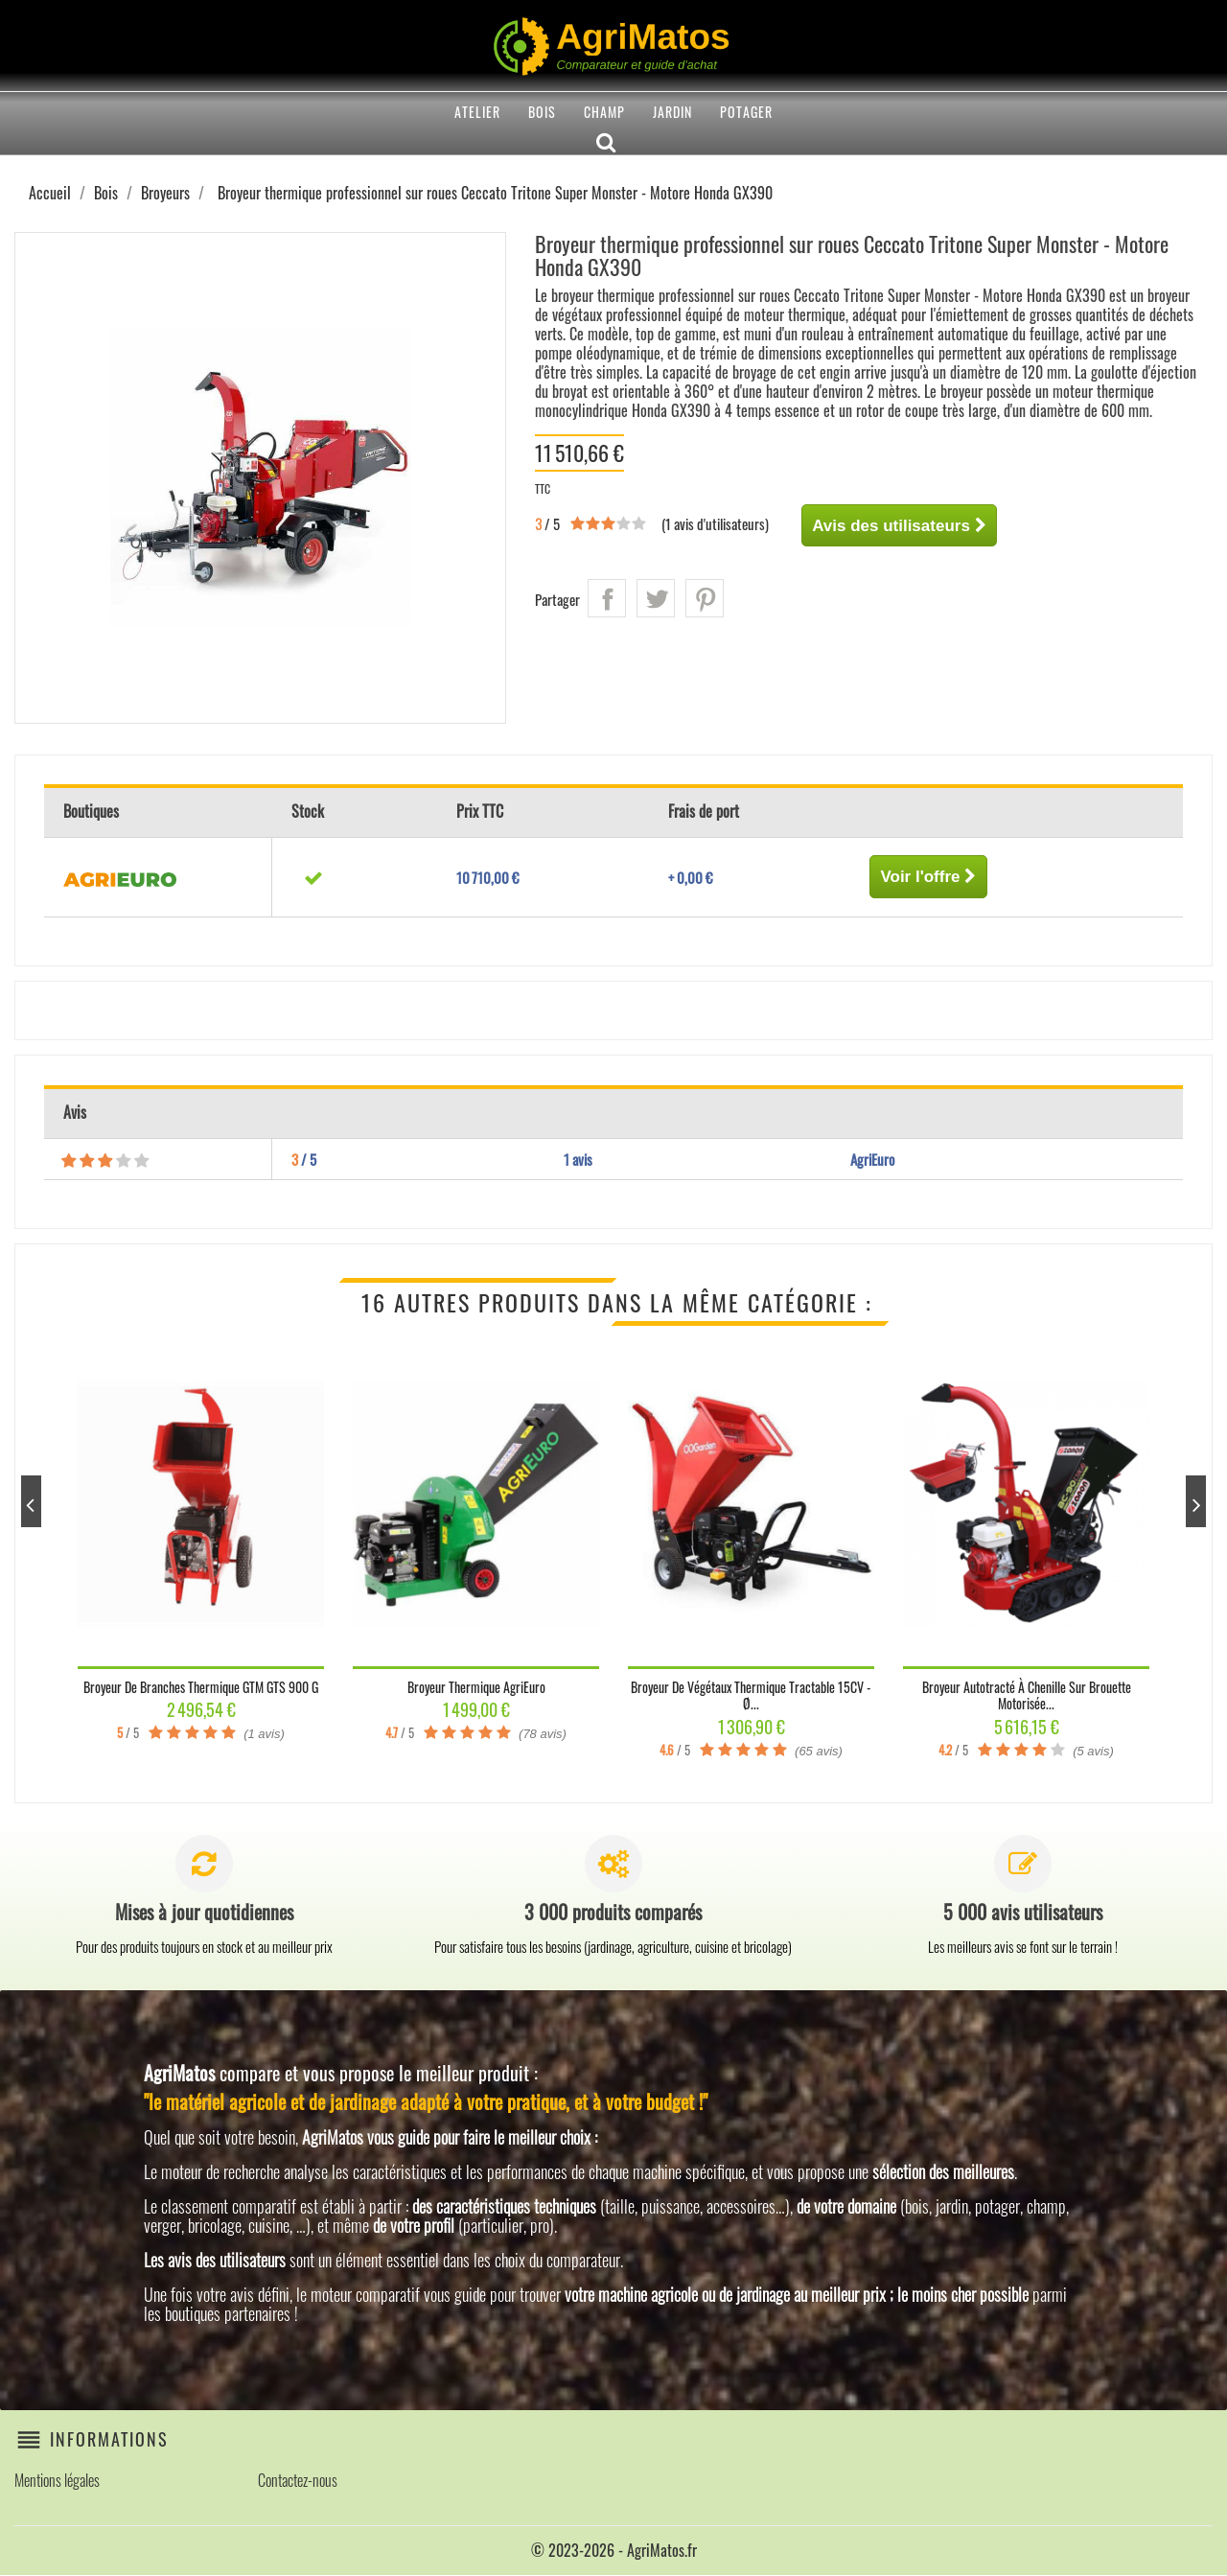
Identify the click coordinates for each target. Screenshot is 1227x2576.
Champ (604, 112)
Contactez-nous (297, 2481)
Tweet (655, 598)
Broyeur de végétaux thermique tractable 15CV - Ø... (751, 1695)
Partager (607, 598)
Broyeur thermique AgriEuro (476, 1687)
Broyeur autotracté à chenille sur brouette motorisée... (1026, 1695)
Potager (746, 112)
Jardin (672, 112)
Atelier (477, 112)
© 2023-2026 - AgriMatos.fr (614, 2551)
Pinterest (704, 598)
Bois (542, 112)
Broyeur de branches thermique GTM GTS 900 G (200, 1687)
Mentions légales (57, 2481)
